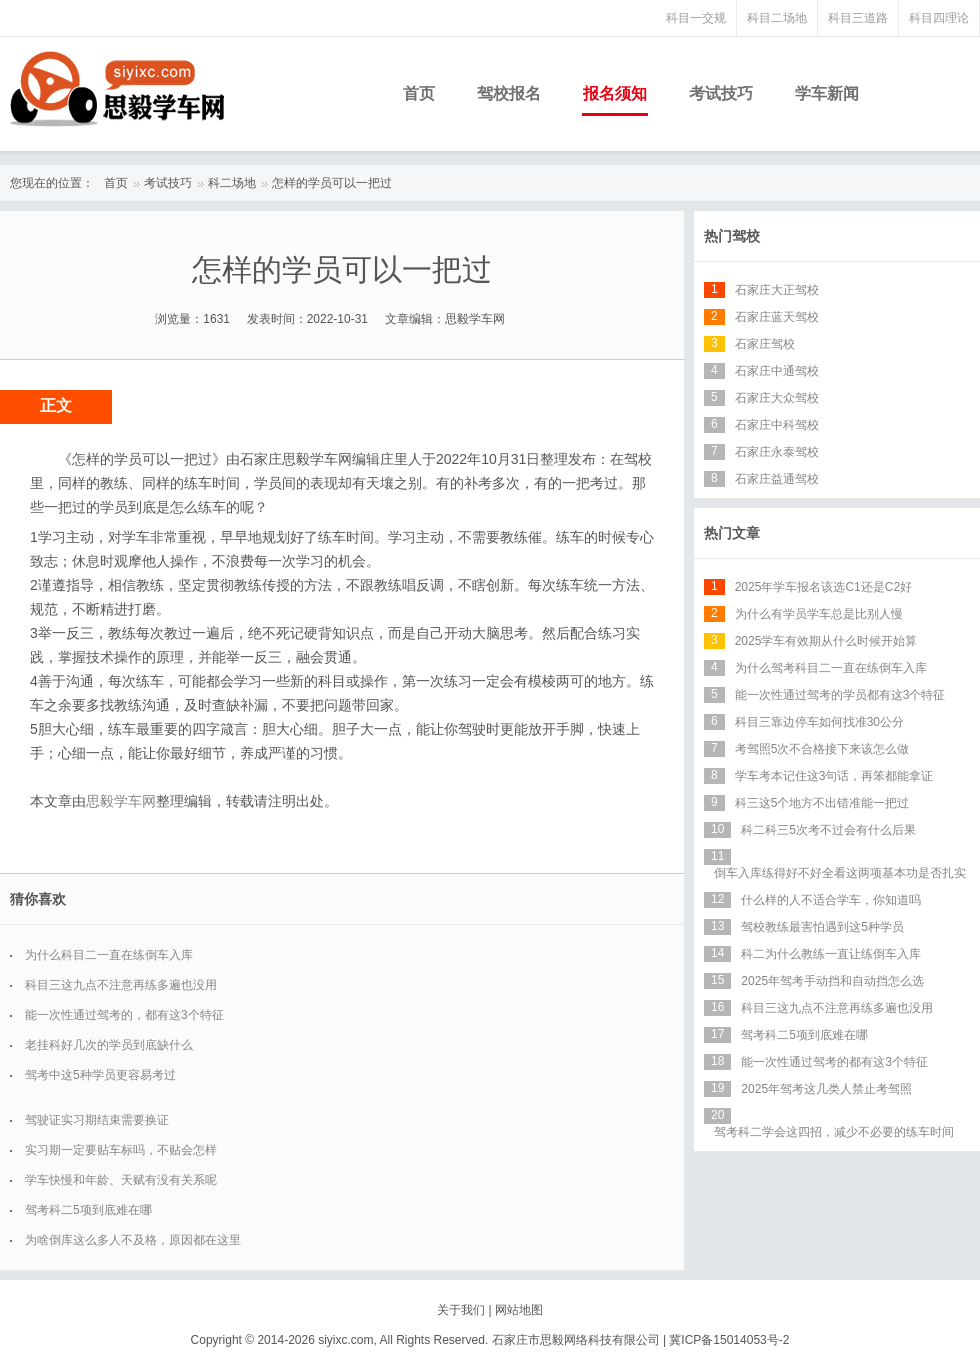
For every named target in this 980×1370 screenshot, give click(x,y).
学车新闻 (827, 93)
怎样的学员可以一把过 (332, 183)
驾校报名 (509, 93)
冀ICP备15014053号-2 (729, 1340)
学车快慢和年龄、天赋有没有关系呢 (121, 1180)
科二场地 (232, 183)
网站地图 (519, 1310)
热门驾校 (732, 236)
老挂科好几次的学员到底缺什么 (109, 1045)
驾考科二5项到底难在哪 (88, 1210)
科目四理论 (939, 18)
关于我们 (461, 1310)
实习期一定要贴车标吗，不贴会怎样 (121, 1150)
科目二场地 (777, 18)
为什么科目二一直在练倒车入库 (109, 955)
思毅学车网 (121, 801)
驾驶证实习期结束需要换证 (97, 1120)
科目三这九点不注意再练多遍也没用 (121, 985)
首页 (419, 93)
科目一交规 (696, 18)
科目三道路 (858, 18)
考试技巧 (721, 93)
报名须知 (615, 93)
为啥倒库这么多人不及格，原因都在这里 (133, 1240)
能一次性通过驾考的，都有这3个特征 (124, 1015)
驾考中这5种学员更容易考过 (100, 1075)
